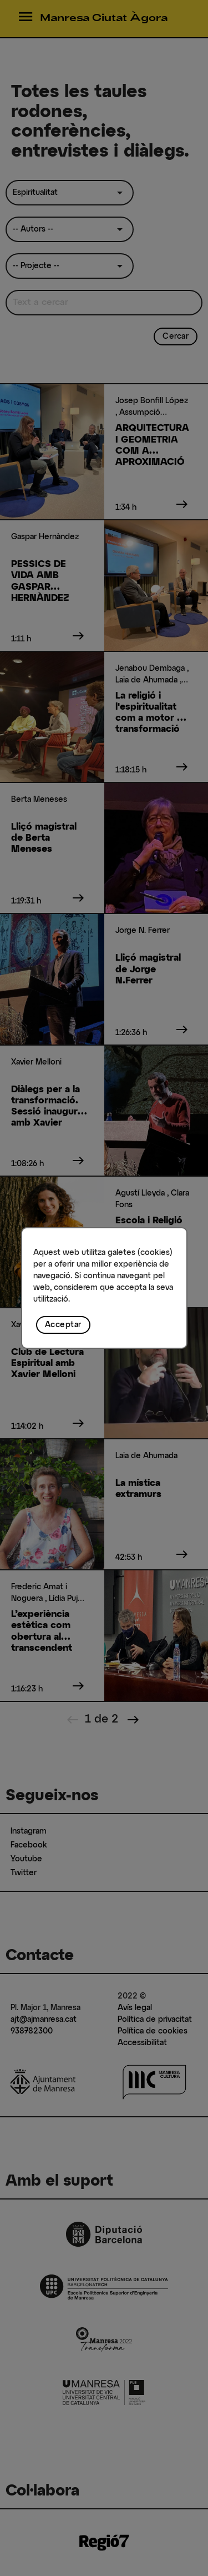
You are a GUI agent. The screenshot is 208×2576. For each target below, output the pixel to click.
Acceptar (63, 1325)
